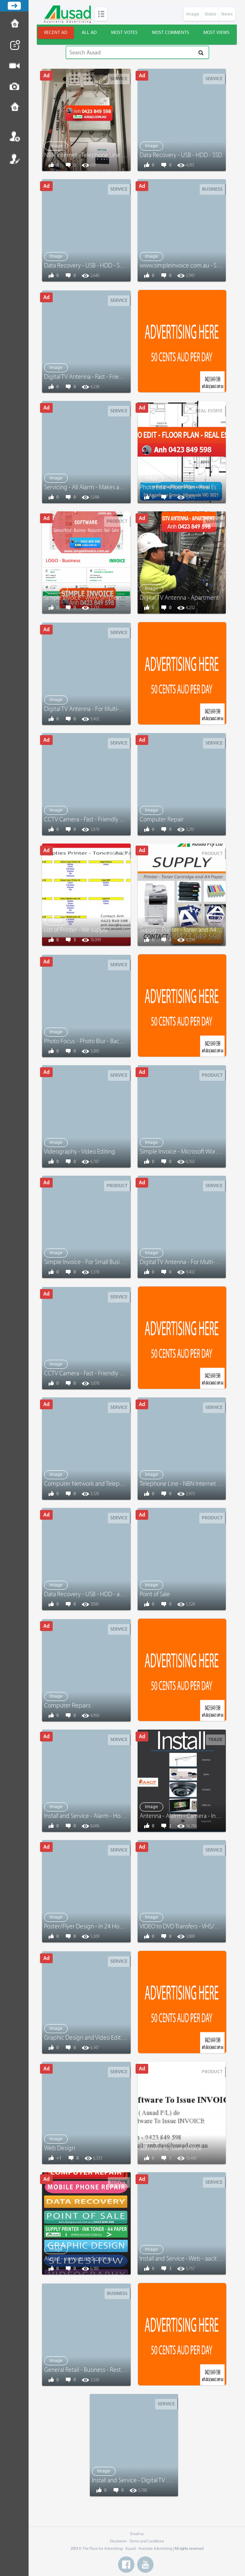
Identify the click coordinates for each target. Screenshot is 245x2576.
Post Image (14, 86)
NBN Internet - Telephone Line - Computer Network (109, 155)
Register (14, 158)
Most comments (170, 32)
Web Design (59, 2148)
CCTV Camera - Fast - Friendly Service (91, 819)
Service (118, 78)
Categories (101, 14)
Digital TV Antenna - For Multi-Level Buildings (100, 709)
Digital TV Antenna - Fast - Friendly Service (96, 376)
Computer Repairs (67, 1705)
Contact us (14, 107)
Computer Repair (162, 819)
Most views (216, 32)
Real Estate (209, 411)
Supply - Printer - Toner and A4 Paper (186, 930)
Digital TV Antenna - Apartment (179, 597)
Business (212, 189)
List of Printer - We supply (76, 930)
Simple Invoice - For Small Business (87, 1262)
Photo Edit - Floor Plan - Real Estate (183, 487)
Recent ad (55, 32)
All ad (89, 32)
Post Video (14, 66)
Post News (14, 45)
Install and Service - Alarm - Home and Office (100, 1816)
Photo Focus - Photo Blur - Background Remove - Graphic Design (125, 1041)
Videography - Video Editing (79, 1151)
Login (14, 136)
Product (117, 521)
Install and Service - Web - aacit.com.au (188, 2258)
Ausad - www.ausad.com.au (79, 2258)
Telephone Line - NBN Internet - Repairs (189, 1483)
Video (210, 14)
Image (192, 14)
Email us (137, 2534)
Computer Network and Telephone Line (94, 1483)
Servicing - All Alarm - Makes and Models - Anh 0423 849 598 (120, 487)
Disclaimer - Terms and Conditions (137, 2541)
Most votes (124, 32)
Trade (215, 1739)
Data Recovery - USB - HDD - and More (92, 1594)
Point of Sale (155, 1594)
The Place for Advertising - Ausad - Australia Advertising (127, 2549)
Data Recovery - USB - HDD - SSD (181, 155)
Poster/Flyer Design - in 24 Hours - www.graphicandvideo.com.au (126, 1926)
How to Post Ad (14, 24)
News (227, 14)
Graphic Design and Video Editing (86, 2037)
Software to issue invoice (171, 2148)
